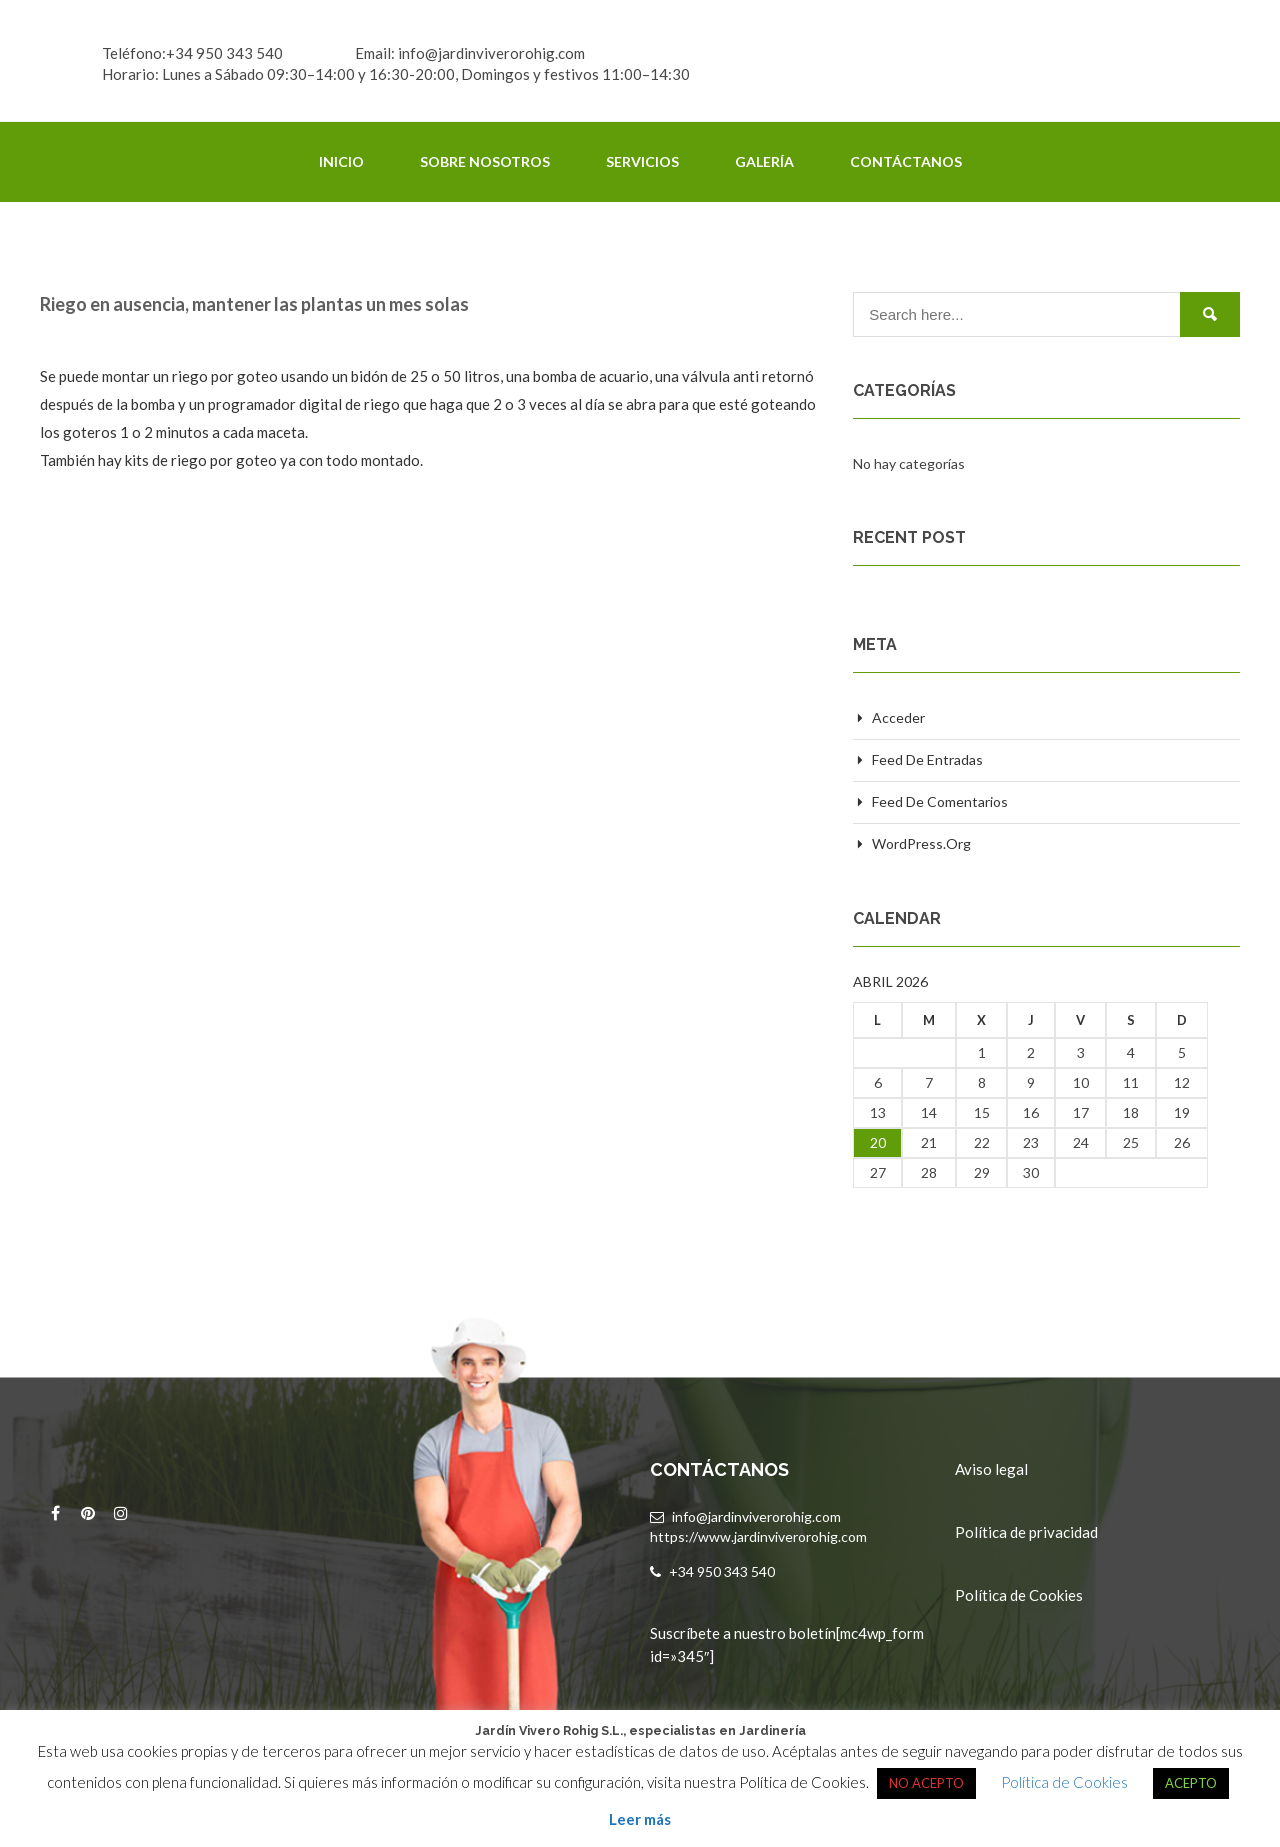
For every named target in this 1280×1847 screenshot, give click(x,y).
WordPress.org (921, 843)
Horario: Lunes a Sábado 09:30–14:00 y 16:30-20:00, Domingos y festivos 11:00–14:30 (396, 74)
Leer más (640, 1819)
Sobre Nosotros (485, 161)
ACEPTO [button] (1191, 1783)
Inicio (341, 161)
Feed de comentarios (940, 801)
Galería (764, 161)
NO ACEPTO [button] (926, 1783)
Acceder (898, 717)
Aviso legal (991, 1469)
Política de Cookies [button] (1064, 1782)
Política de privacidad (1026, 1532)
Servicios (642, 161)
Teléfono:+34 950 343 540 (192, 53)
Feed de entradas (927, 759)
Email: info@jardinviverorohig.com (470, 53)
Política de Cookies (1019, 1595)
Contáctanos (906, 161)
